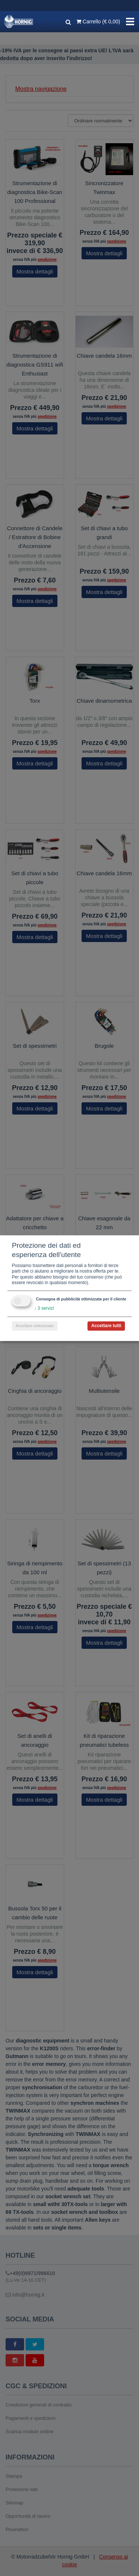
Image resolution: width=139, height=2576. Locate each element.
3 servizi (44, 1308)
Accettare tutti (106, 1325)
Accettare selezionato (35, 1326)
